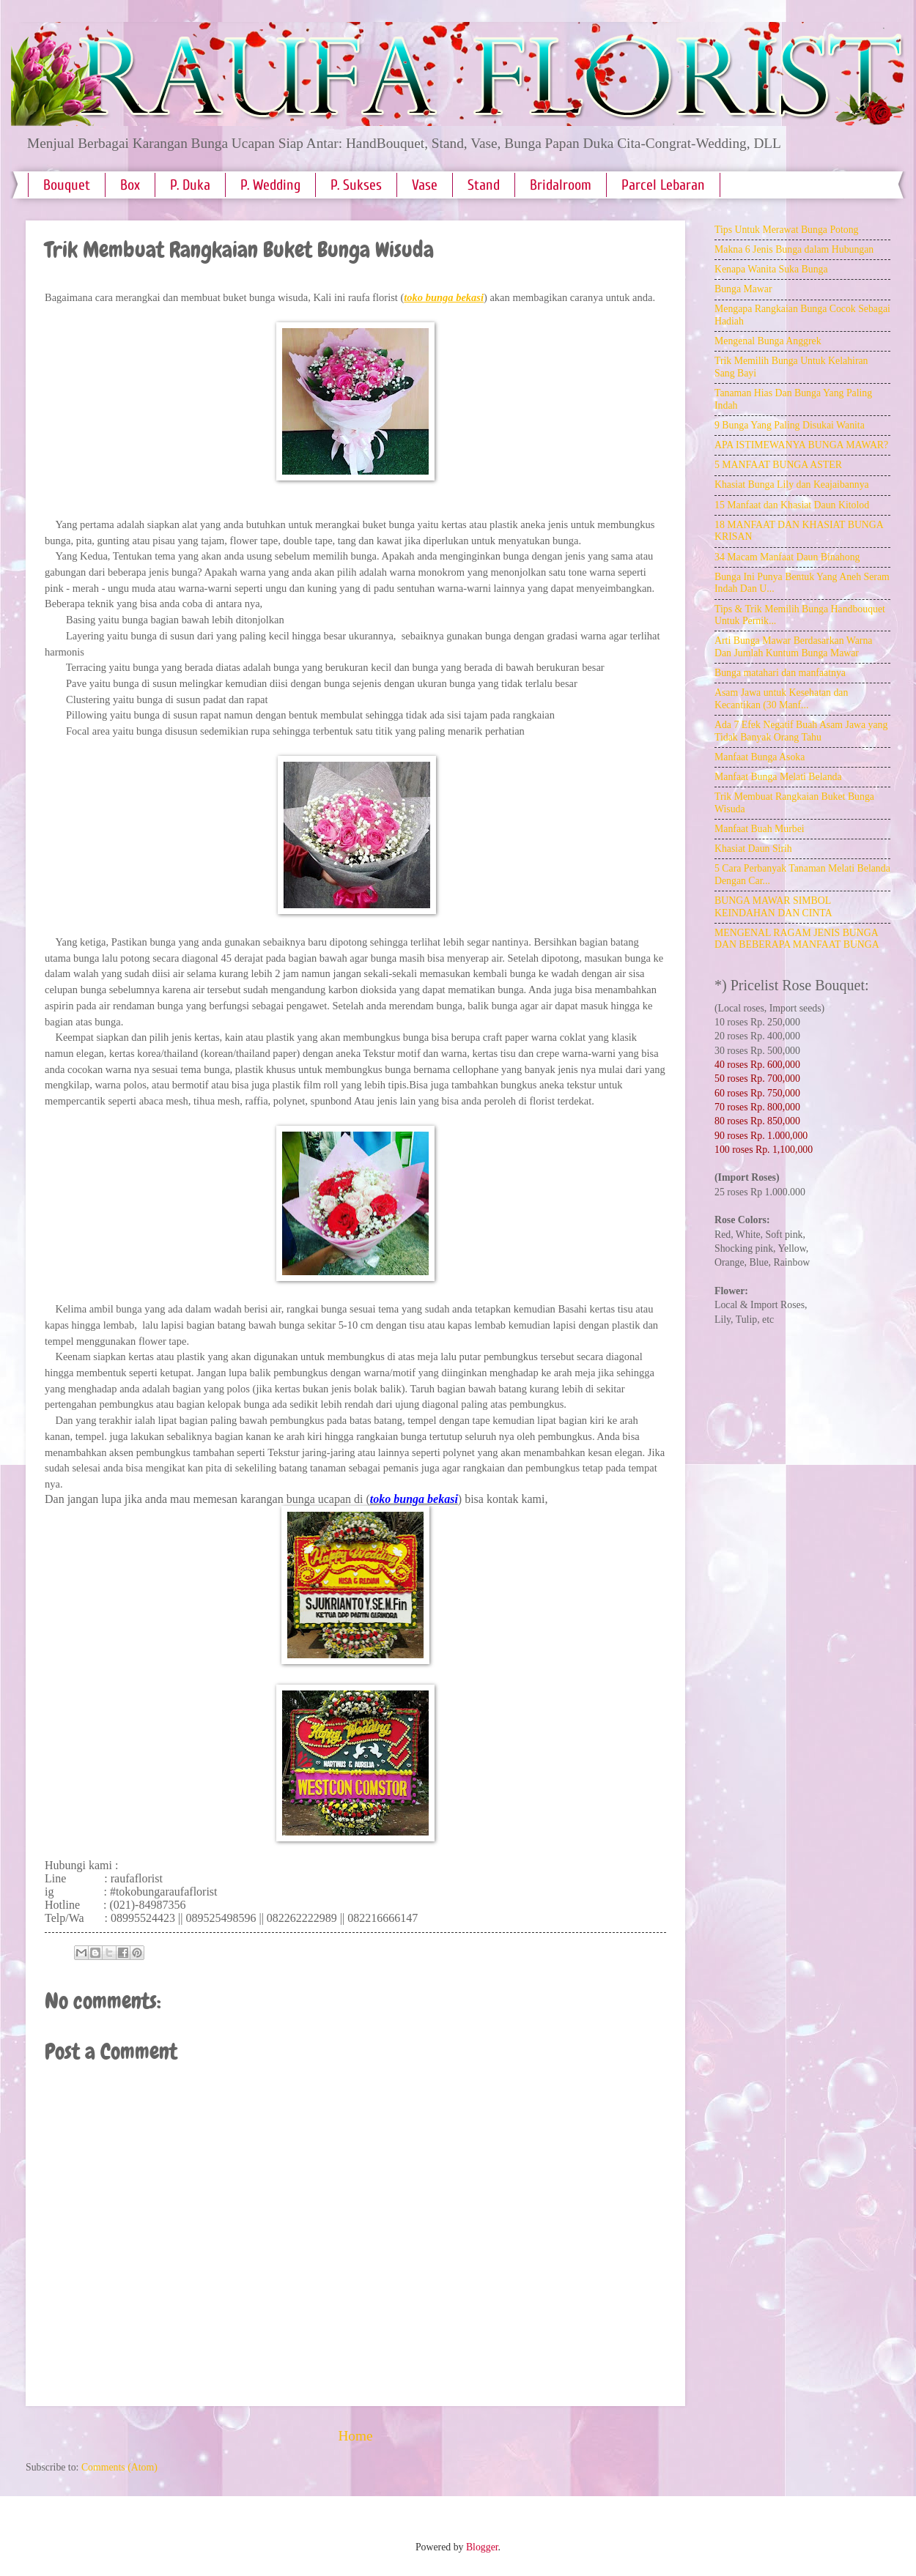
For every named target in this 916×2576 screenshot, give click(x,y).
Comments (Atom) (119, 2467)
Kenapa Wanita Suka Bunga (771, 269)
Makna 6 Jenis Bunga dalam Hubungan (793, 249)
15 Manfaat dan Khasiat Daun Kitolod (791, 505)
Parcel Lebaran (663, 185)
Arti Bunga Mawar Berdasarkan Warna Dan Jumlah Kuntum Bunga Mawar (793, 646)
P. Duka (190, 185)
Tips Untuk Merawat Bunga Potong (786, 229)
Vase (424, 185)
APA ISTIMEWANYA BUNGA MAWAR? (801, 444)
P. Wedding (270, 185)
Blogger (482, 2547)
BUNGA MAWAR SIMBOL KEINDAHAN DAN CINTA (773, 906)
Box (130, 185)
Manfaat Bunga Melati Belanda (778, 776)
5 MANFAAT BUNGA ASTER (778, 464)
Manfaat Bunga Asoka (759, 756)
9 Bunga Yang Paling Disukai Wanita (789, 425)
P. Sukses (356, 185)
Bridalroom (560, 185)
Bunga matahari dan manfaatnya (780, 672)
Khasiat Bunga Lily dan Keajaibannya (791, 484)
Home (355, 2435)
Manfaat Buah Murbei (759, 828)
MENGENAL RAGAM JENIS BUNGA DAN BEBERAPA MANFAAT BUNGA (796, 939)
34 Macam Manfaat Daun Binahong (787, 557)
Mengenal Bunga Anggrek (767, 340)
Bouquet (66, 185)
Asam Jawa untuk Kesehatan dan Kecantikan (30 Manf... (781, 698)
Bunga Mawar (743, 288)
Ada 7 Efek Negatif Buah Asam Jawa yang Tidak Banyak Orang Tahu (800, 731)
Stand (484, 185)
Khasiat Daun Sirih (753, 848)
